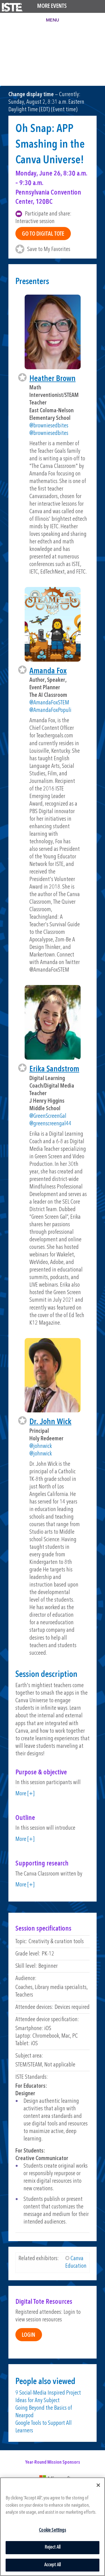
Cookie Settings (52, 2530)
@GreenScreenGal (47, 1116)
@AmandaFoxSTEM (49, 703)
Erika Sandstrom (54, 1069)
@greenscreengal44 (50, 1124)
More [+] (24, 1794)
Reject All (53, 2547)
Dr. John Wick (50, 1422)
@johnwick (40, 1446)
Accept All (52, 2565)
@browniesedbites (48, 426)
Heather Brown (52, 379)
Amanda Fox (48, 671)
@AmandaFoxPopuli (50, 710)
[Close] (98, 2485)
